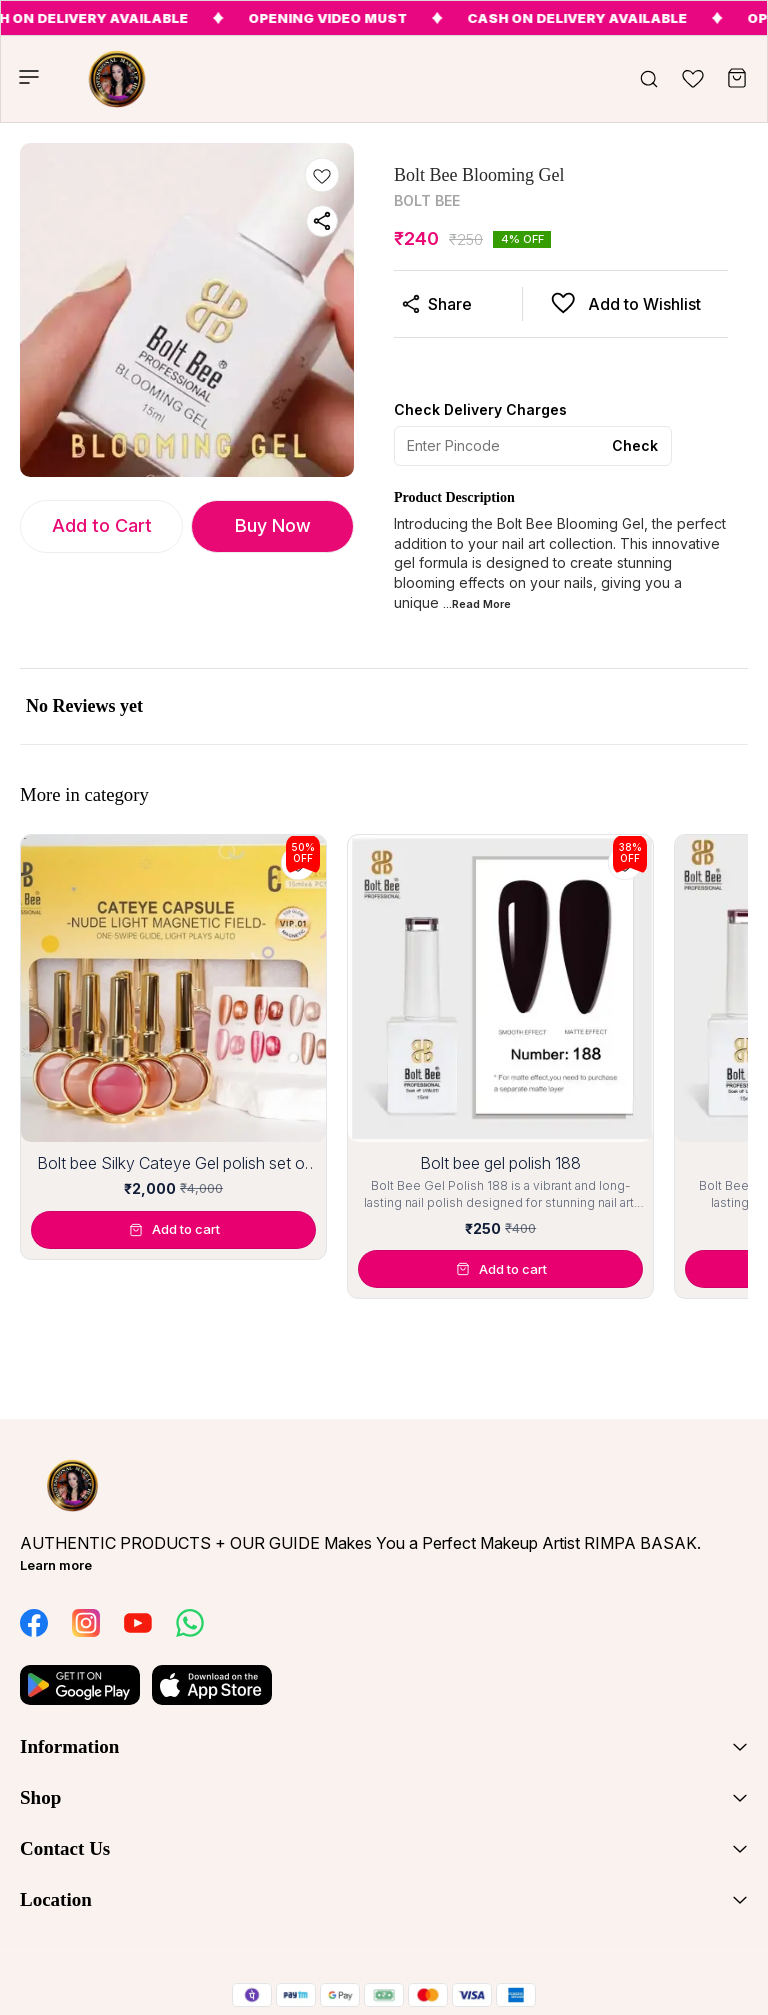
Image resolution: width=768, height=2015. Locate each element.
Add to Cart (102, 525)
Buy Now (273, 525)
